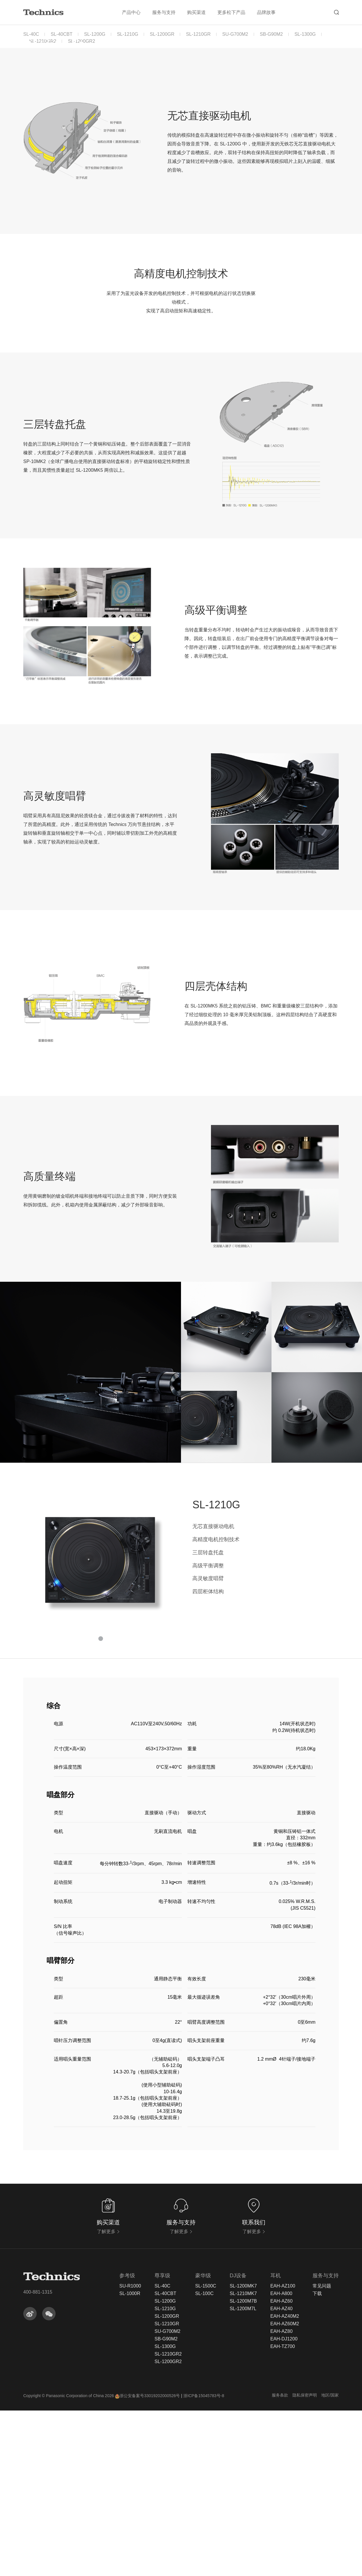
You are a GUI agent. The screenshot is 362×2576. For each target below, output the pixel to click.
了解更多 (108, 2397)
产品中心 (131, 12)
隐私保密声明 (304, 2560)
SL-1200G (94, 34)
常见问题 (322, 2451)
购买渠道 (196, 12)
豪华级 (203, 2441)
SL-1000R (129, 2459)
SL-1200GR (162, 34)
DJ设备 (238, 2441)
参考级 (127, 2441)
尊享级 (162, 2441)
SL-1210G (127, 34)
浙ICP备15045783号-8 (203, 2561)
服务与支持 (163, 12)
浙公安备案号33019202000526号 (147, 2561)
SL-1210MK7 (243, 2459)
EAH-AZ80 (281, 2497)
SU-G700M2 (235, 34)
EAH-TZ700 (282, 2512)
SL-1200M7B (243, 2466)
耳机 (275, 2441)
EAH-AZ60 (281, 2466)
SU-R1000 (130, 2451)
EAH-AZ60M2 (284, 2489)
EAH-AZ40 (281, 2474)
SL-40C (31, 34)
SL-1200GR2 (81, 41)
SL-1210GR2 (42, 41)
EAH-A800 (281, 2459)
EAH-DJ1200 (283, 2504)
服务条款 (280, 2560)
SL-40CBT (61, 34)
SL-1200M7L (243, 2474)
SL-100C (204, 2459)
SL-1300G (305, 34)
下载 (317, 2459)
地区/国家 (330, 2560)
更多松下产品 (231, 12)
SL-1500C (205, 2451)
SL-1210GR (198, 34)
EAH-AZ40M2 (284, 2481)
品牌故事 (266, 12)
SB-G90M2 (271, 34)
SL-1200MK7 (243, 2451)
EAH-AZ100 (282, 2451)
